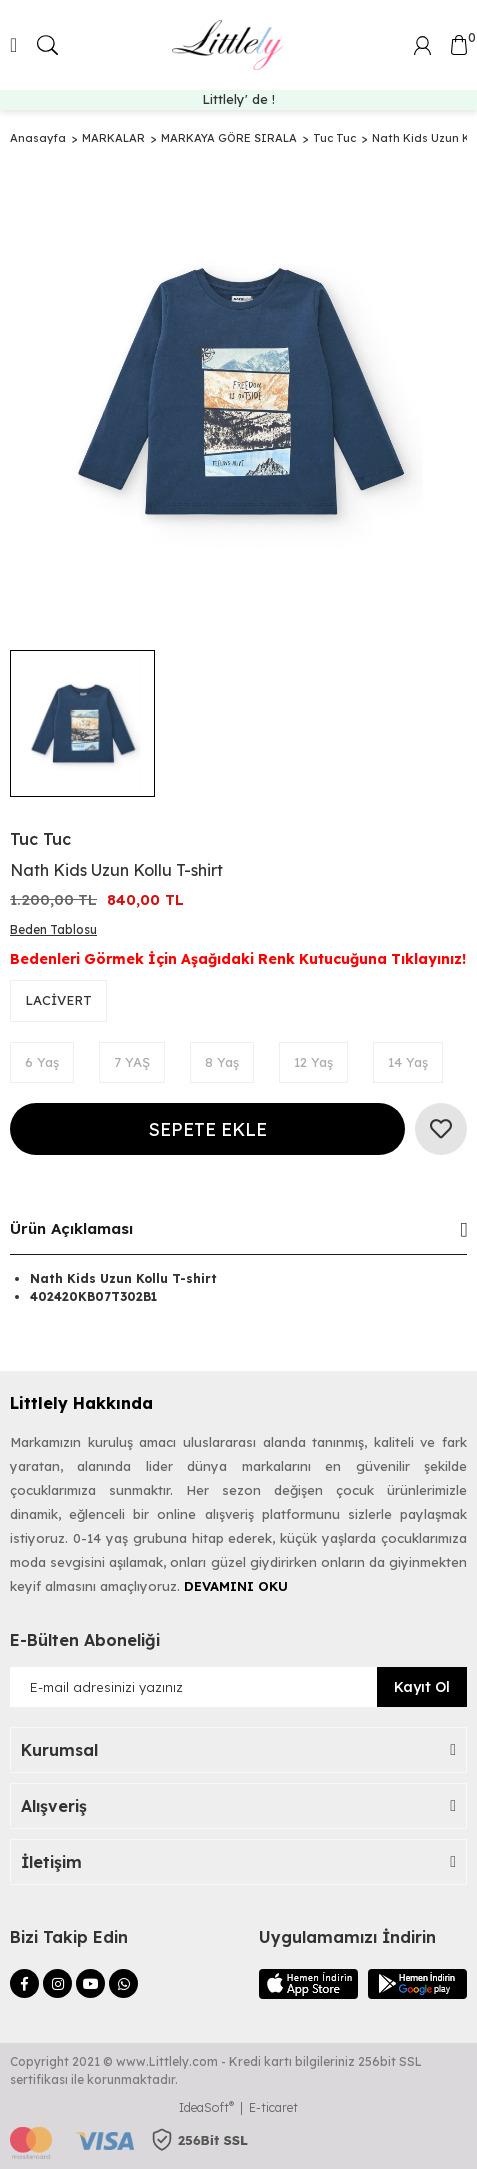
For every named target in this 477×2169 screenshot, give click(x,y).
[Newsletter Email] (238, 1687)
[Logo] (231, 45)
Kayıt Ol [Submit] (422, 1687)
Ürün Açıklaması (71, 1228)
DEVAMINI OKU (236, 1586)
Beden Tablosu (53, 929)
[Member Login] (423, 43)
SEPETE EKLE (207, 1129)
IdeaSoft (206, 2107)
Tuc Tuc (40, 839)
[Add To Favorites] (441, 1129)
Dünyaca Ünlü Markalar (239, 99)
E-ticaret (273, 2107)
